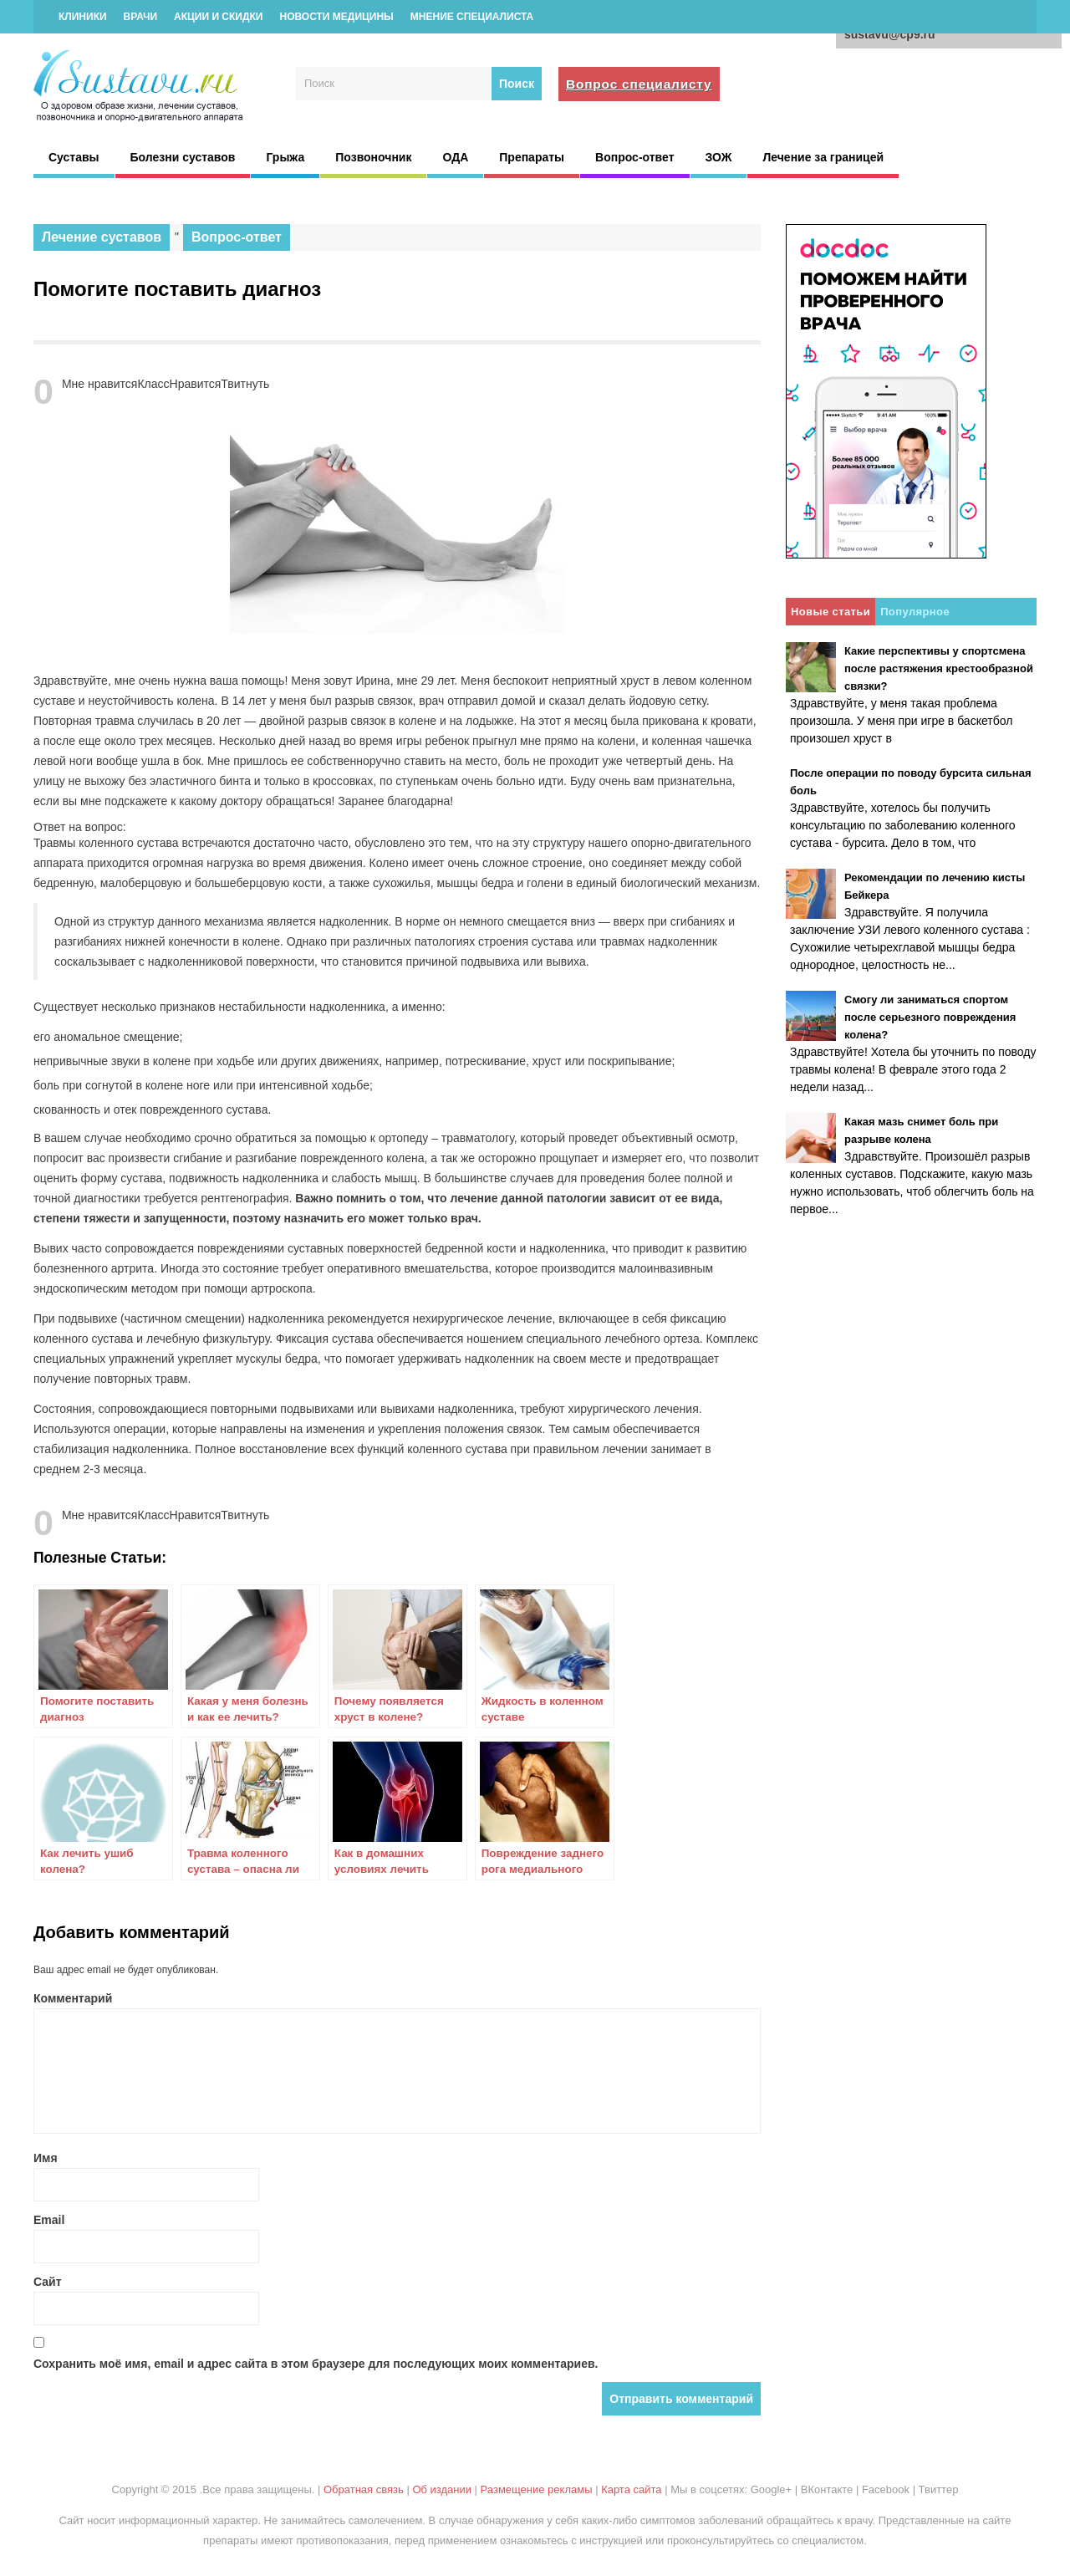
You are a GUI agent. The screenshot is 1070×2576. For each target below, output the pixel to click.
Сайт (47, 2281)
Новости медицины (336, 17)
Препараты (531, 157)
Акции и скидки (218, 17)
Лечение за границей (823, 157)
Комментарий (72, 1998)
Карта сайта (631, 2489)
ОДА (455, 157)
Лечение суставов (101, 237)
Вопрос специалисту (639, 84)
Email (48, 2220)
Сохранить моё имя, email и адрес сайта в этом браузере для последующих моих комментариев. (316, 2363)
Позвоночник (373, 157)
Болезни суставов (183, 157)
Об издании (441, 2489)
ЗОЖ (719, 157)
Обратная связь (364, 2489)
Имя (45, 2158)
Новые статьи (830, 611)
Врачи (140, 17)
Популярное (915, 611)
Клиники (83, 17)
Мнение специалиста (471, 17)
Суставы (73, 157)
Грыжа (285, 157)
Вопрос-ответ (634, 157)
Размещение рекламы (537, 2489)
